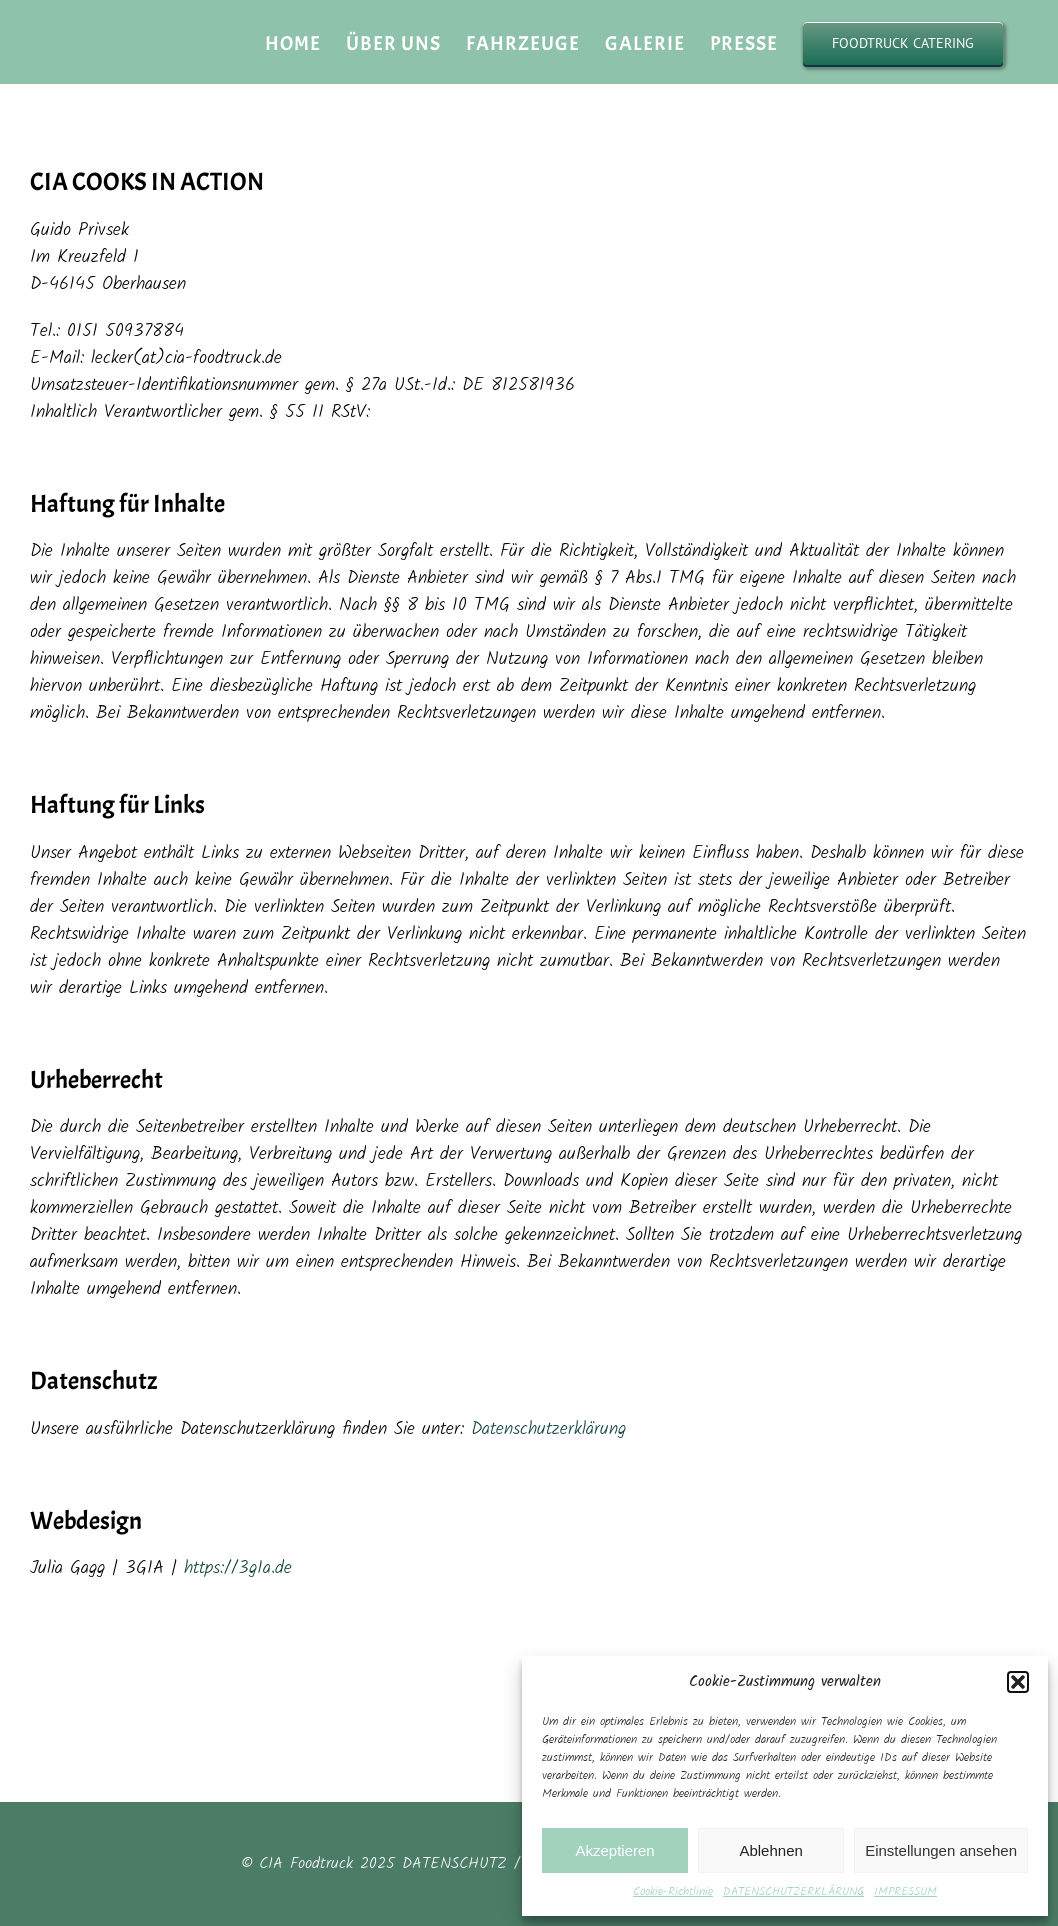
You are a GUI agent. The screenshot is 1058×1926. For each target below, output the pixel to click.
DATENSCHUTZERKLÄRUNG (793, 1892)
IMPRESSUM (905, 1892)
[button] (1018, 1682)
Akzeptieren (614, 1850)
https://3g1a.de (238, 1568)
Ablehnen (770, 1850)
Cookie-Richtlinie (673, 1892)
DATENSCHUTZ (454, 1863)
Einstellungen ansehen (941, 1850)
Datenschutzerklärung (548, 1429)
